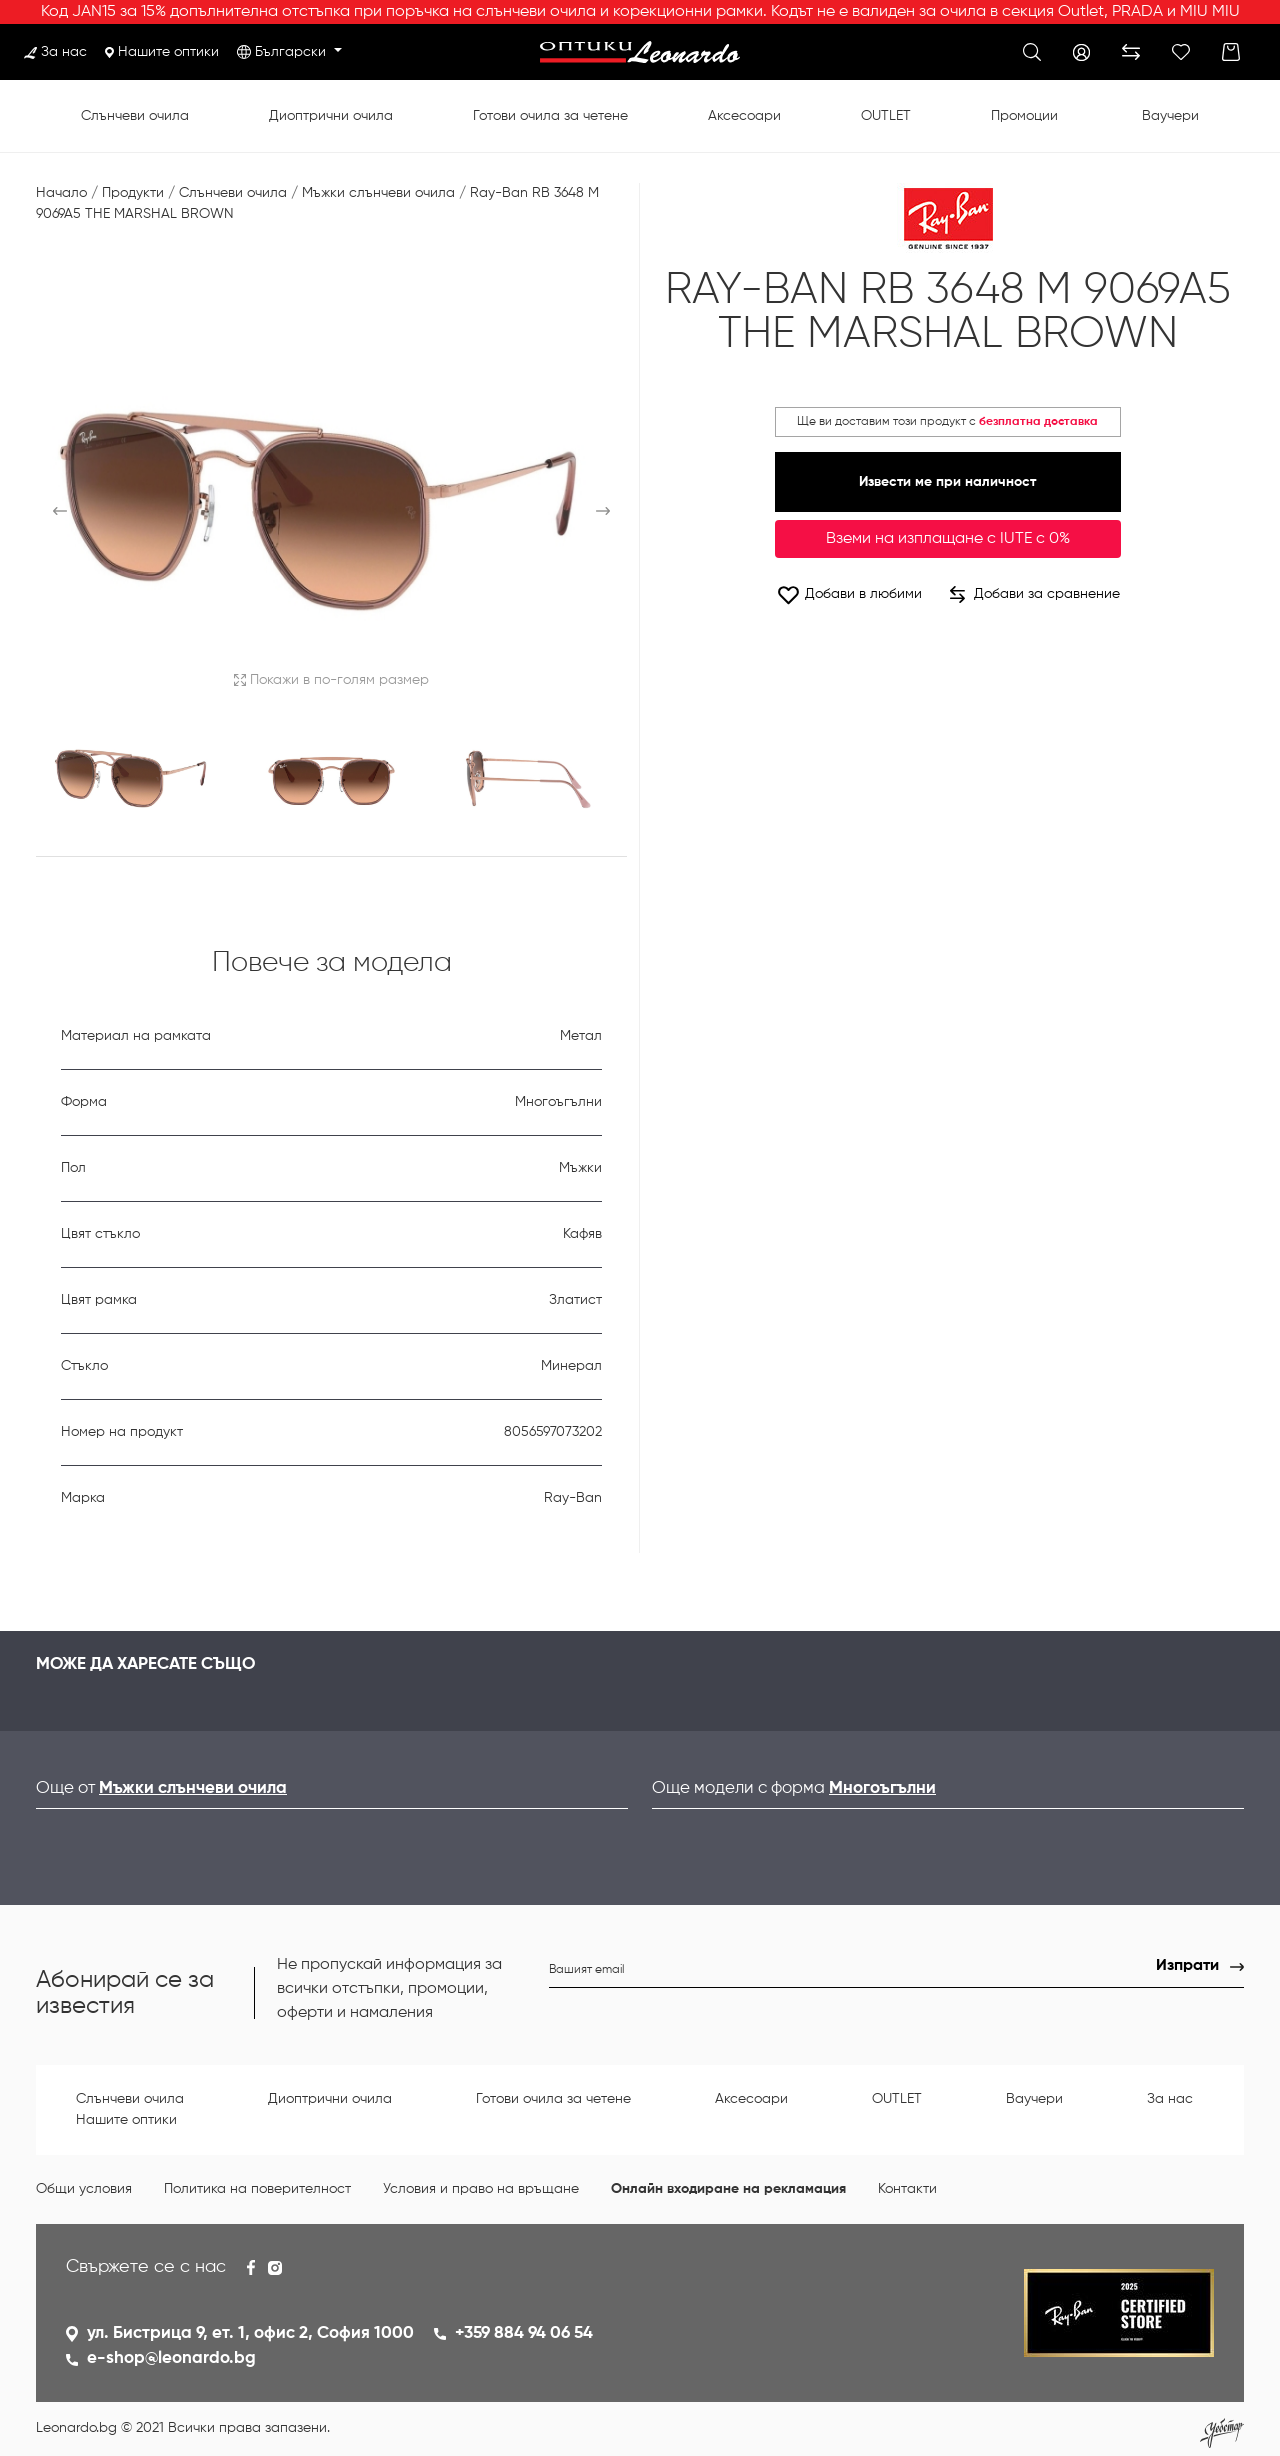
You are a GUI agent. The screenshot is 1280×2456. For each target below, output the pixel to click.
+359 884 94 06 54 (524, 2333)
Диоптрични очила (331, 116)
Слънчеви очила (135, 116)
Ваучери (1170, 116)
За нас (55, 52)
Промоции (1024, 116)
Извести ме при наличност (947, 482)
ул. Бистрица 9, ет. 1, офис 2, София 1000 (250, 2333)
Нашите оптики (162, 52)
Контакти (907, 2189)
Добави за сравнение (1035, 595)
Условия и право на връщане (481, 2189)
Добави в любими (849, 594)
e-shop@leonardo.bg (171, 2358)
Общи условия (84, 2189)
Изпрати (1187, 1966)
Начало (61, 193)
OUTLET (886, 116)
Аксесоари (744, 116)
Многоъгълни (882, 1788)
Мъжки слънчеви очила (378, 193)
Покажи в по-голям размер (331, 680)
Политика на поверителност (257, 2189)
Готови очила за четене (550, 116)
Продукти (133, 193)
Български (292, 52)
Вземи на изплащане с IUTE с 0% (948, 539)
